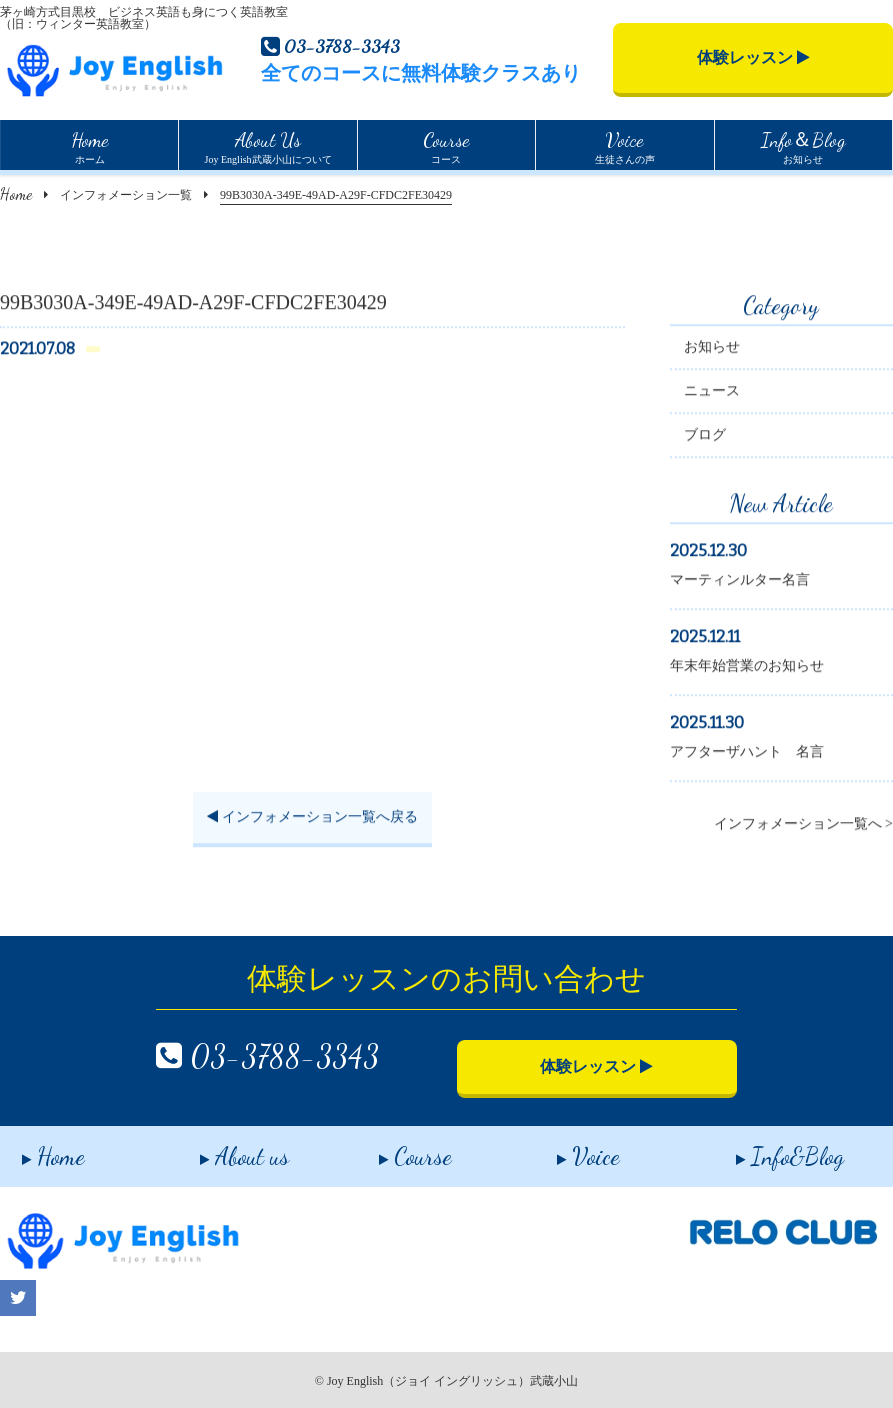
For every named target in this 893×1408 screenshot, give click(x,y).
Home (16, 193)
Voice (567, 1149)
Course (393, 1149)
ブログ (705, 437)
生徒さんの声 (625, 145)
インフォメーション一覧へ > (803, 826)
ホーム (89, 145)
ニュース (712, 393)
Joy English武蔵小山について (268, 145)
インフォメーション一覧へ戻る (312, 820)
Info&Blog (768, 1149)
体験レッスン (753, 57)
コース (446, 145)
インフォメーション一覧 (126, 195)
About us (223, 1149)
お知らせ (803, 145)
